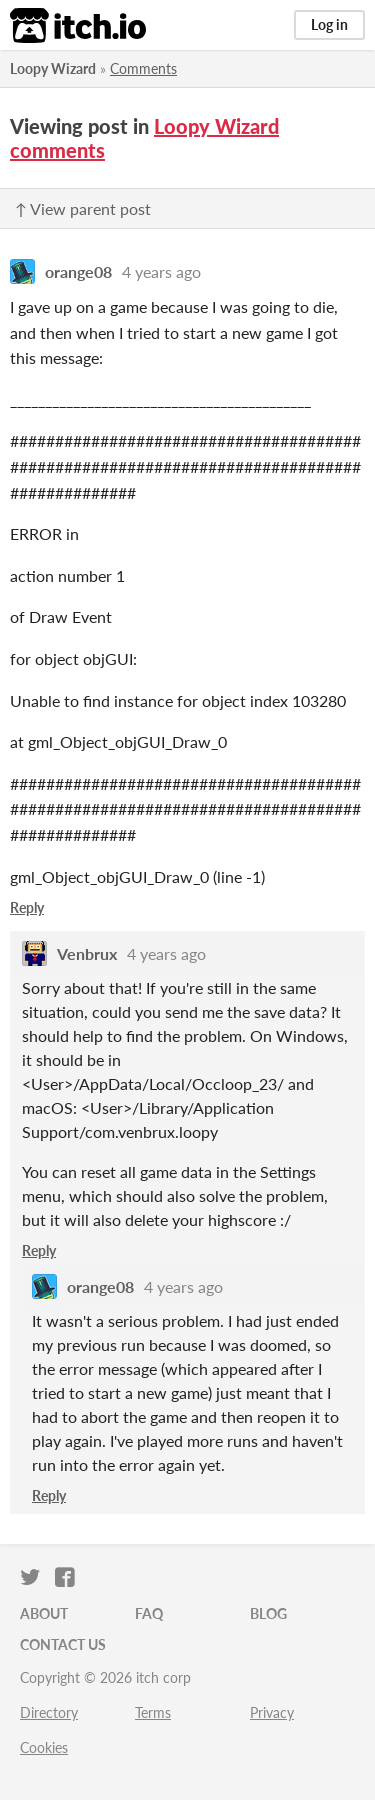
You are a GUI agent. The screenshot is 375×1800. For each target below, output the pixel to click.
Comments (143, 68)
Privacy (272, 1712)
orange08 (78, 271)
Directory (49, 1712)
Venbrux (87, 953)
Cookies (44, 1747)
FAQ (149, 1613)
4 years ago (161, 271)
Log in (329, 24)
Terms (153, 1712)
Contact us (63, 1644)
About (44, 1613)
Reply (27, 907)
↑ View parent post (83, 208)
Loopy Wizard (53, 68)
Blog (268, 1613)
